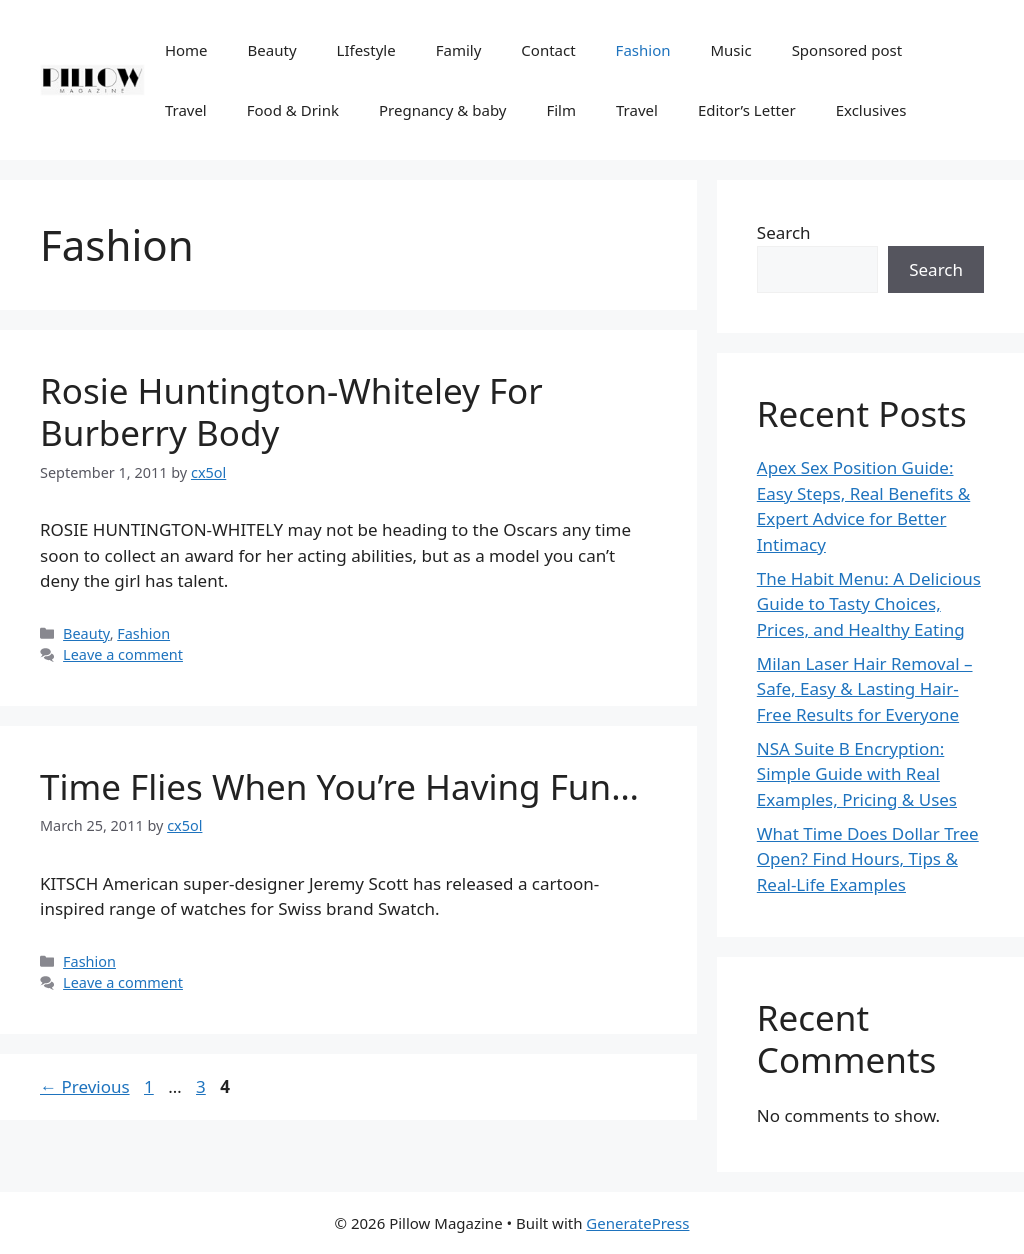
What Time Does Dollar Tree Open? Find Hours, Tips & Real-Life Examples (868, 859)
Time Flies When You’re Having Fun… (339, 786)
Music (730, 50)
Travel (186, 110)
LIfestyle (366, 50)
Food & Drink (293, 110)
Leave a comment (123, 654)
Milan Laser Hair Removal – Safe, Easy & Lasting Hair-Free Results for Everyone (865, 689)
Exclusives (871, 110)
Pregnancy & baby (442, 110)
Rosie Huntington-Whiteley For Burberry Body (291, 411)
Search (784, 232)
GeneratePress (637, 1223)
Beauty (272, 50)
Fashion (643, 50)
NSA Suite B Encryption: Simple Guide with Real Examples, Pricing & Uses (857, 774)
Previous (85, 1086)
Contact (548, 50)
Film (561, 110)
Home (186, 50)
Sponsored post (847, 50)
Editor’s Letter (747, 110)
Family (459, 50)
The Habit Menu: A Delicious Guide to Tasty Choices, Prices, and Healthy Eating (869, 604)
